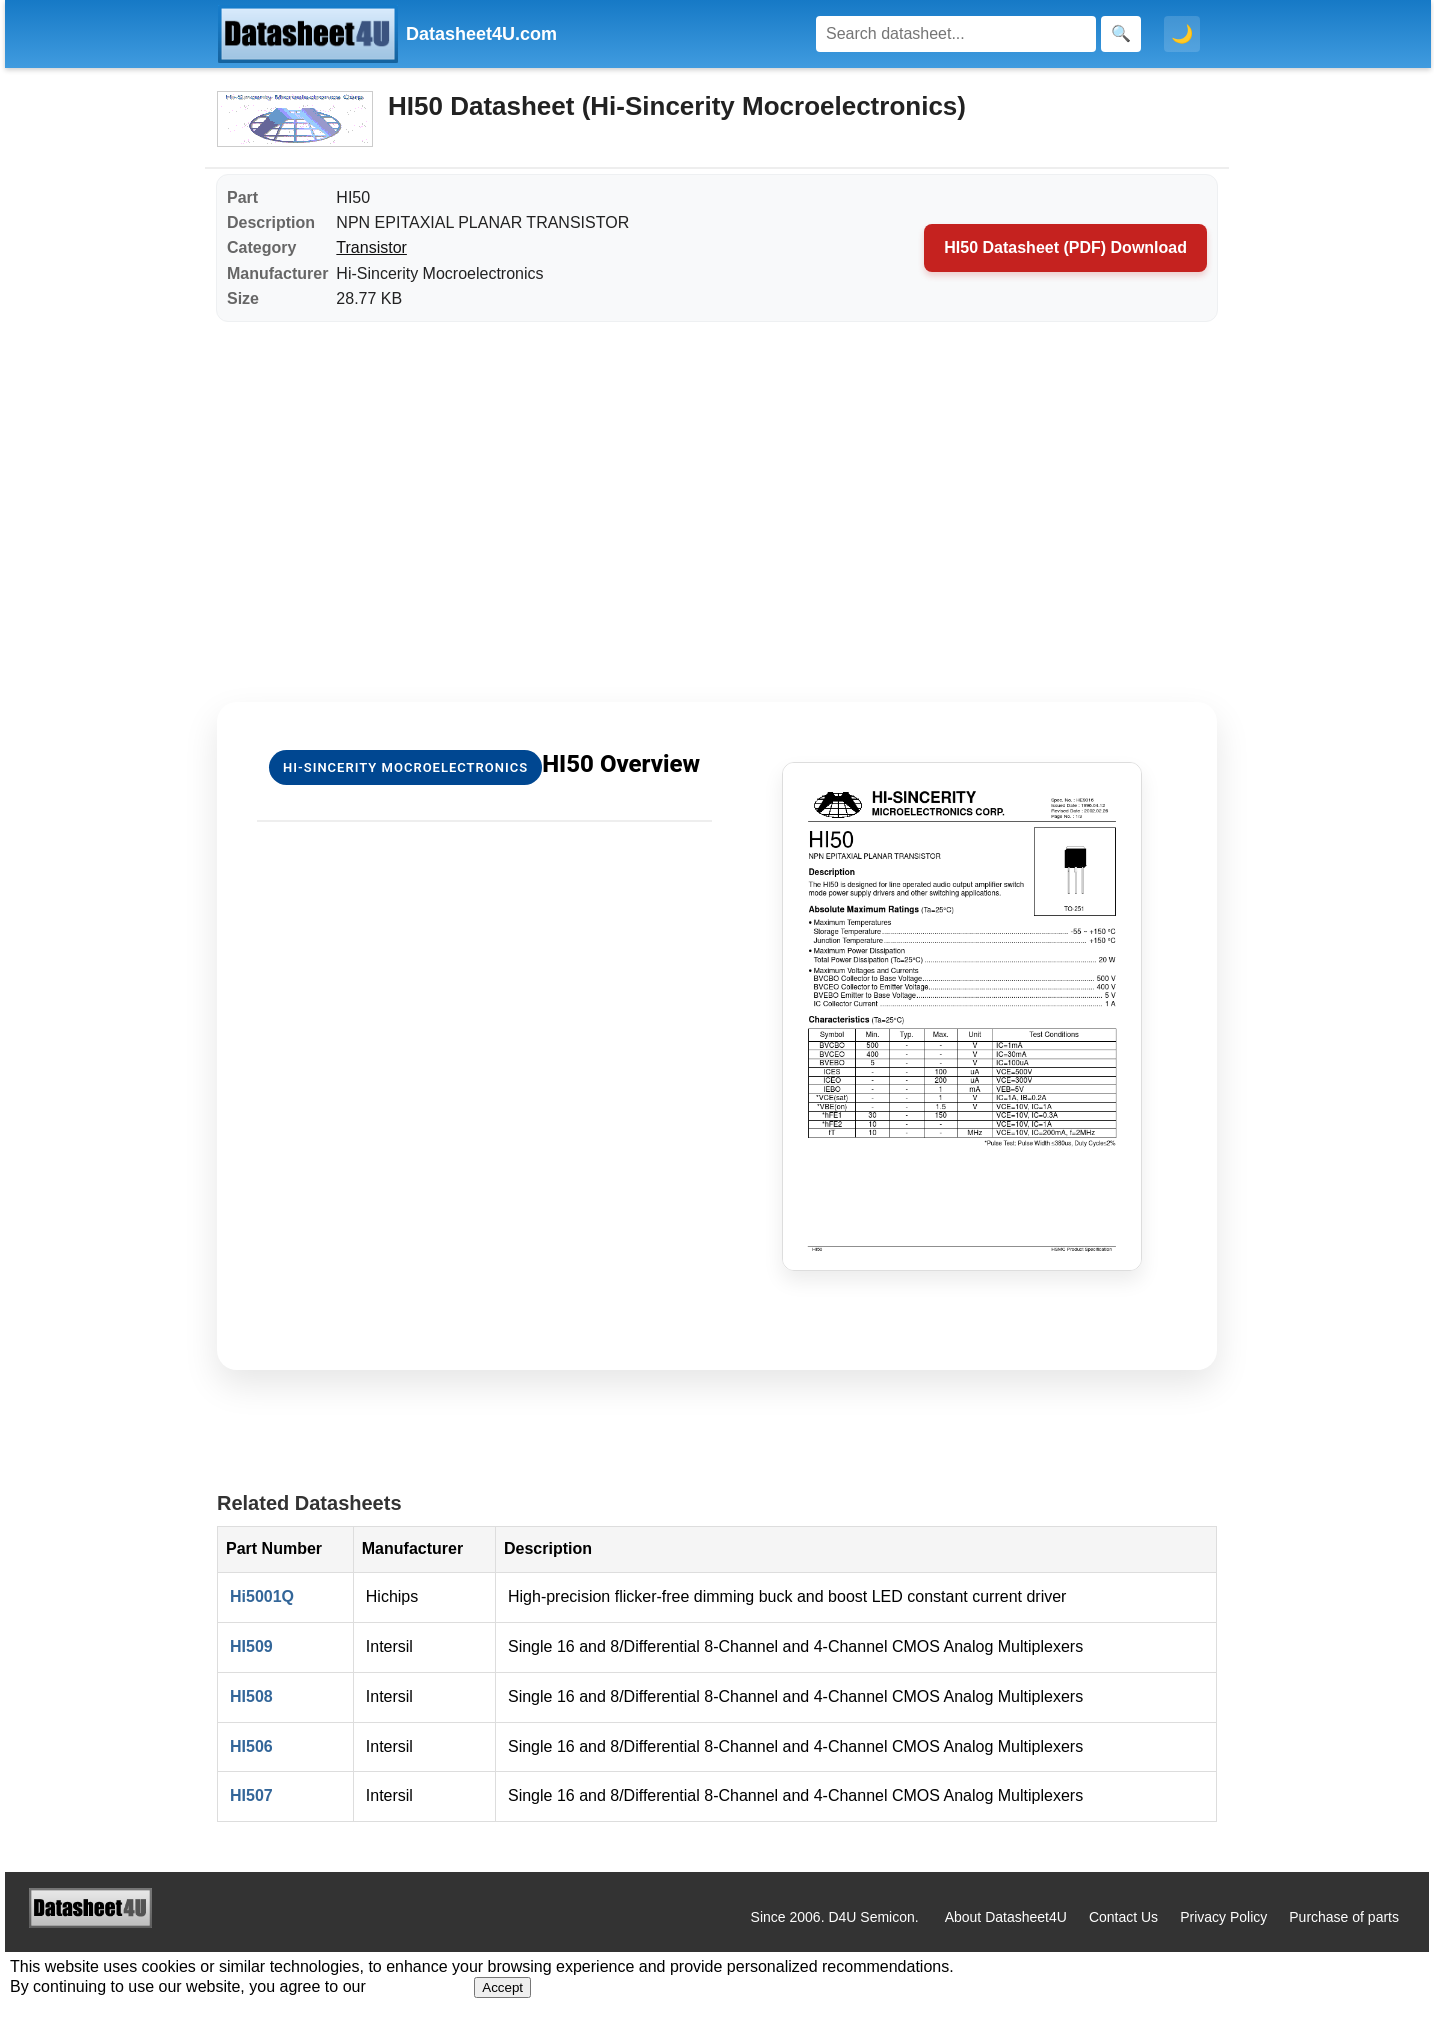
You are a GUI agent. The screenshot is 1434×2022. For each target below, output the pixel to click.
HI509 (251, 1646)
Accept (502, 1987)
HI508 (251, 1696)
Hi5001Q (262, 1596)
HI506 (251, 1746)
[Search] (956, 34)
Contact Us (1123, 1917)
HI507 (251, 1795)
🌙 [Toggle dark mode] (1182, 34)
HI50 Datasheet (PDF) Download (1065, 247)
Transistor (371, 247)
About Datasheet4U (1006, 1917)
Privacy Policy (1223, 1917)
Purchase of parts (1344, 1917)
